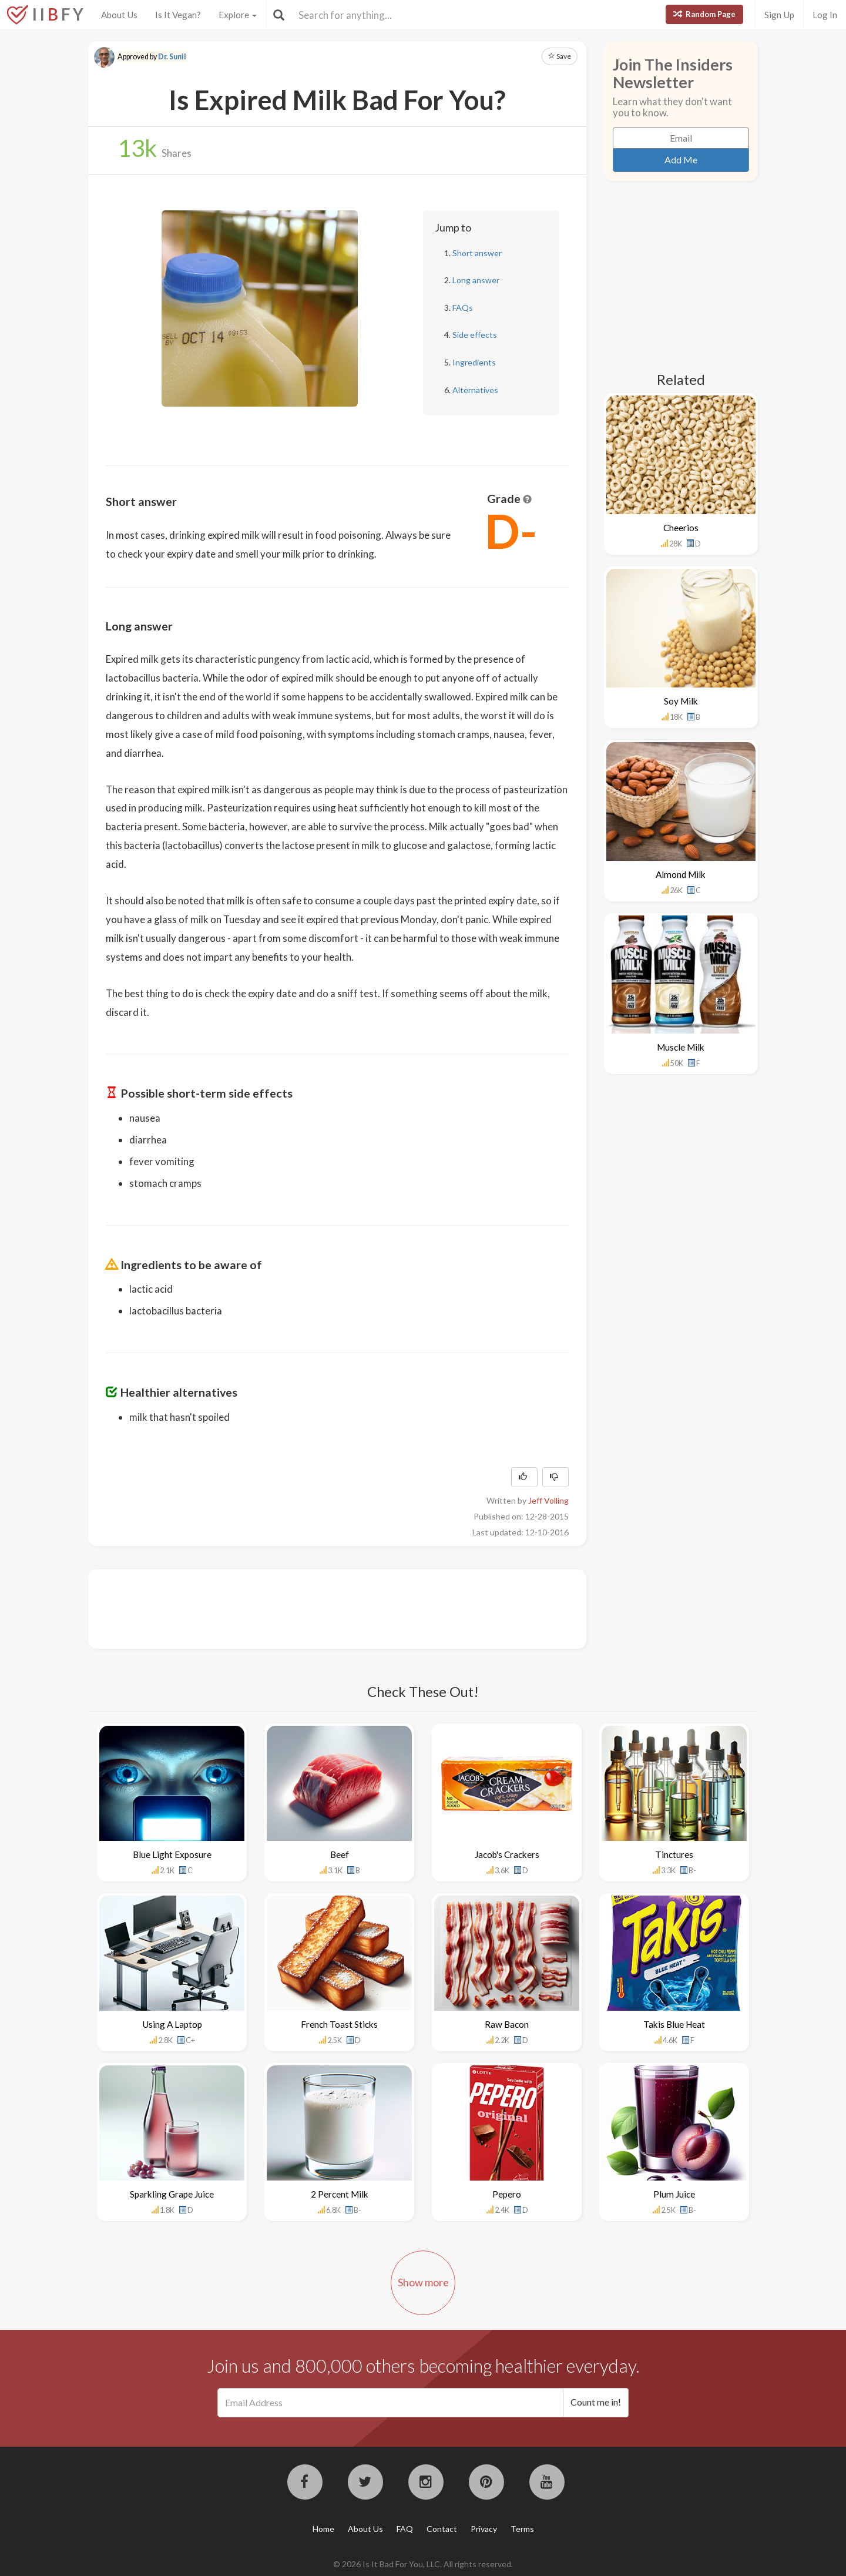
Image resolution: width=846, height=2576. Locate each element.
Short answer (477, 253)
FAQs (462, 308)
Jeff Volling (548, 1500)
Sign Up (779, 14)
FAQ (405, 2529)
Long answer (475, 280)
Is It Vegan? (178, 14)
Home (323, 2529)
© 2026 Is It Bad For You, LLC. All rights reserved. (423, 2564)
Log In (825, 14)
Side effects (474, 335)
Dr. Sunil (172, 56)
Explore (238, 14)
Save (559, 56)
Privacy (484, 2529)
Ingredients (474, 362)
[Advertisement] (319, 1607)
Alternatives (475, 390)
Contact (442, 2529)
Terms (522, 2529)
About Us (119, 14)
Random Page (704, 14)
